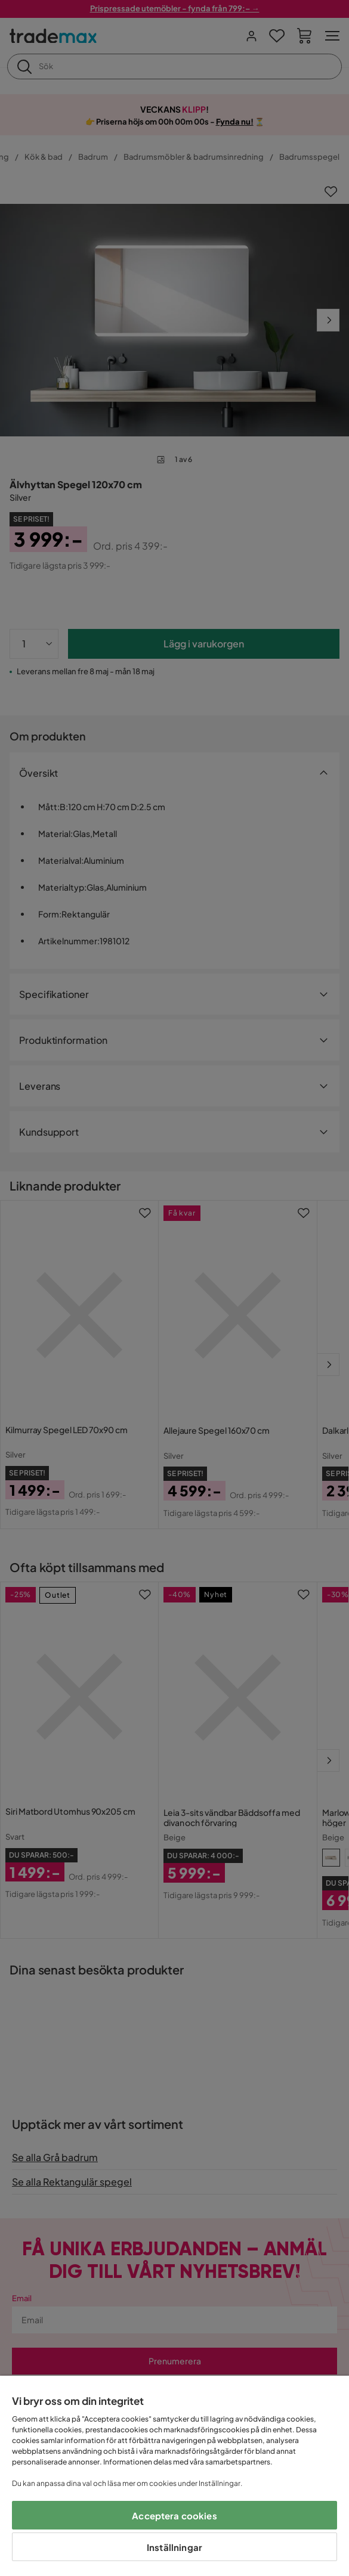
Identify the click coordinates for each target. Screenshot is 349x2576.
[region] (174, 2476)
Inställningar (174, 2547)
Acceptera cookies (174, 2515)
